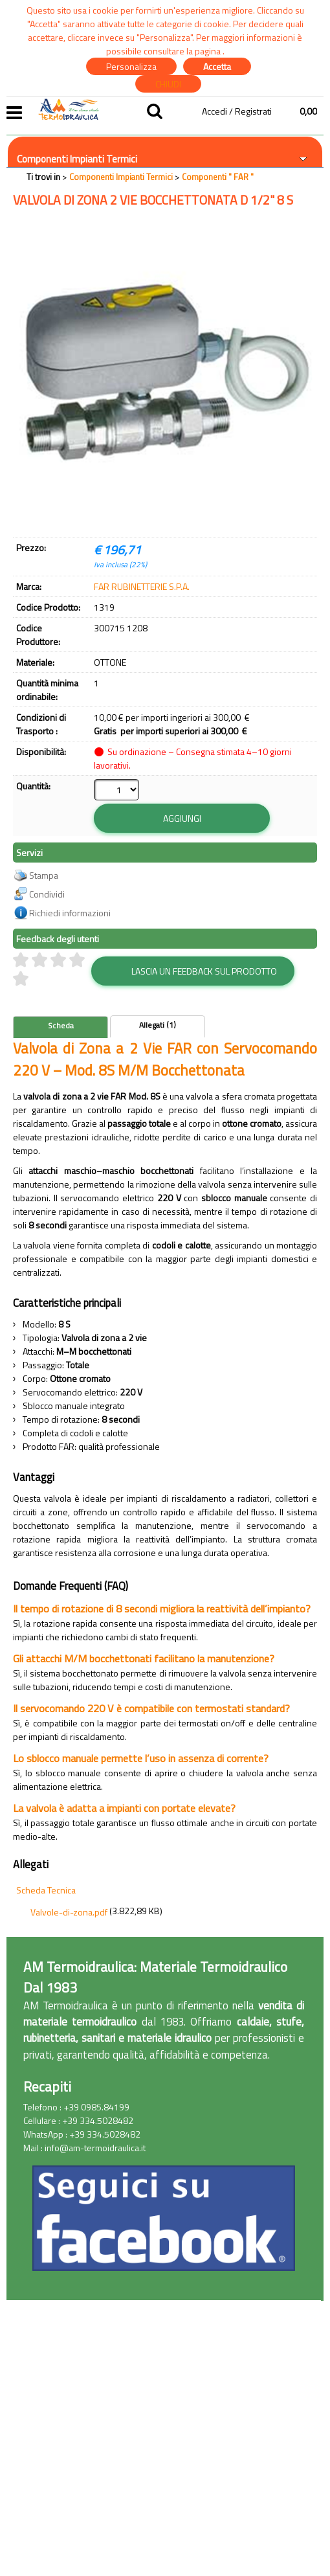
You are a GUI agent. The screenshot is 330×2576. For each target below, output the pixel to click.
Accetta (217, 66)
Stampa (43, 876)
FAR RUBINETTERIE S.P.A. (142, 586)
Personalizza (131, 66)
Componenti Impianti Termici (77, 159)
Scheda (61, 1026)
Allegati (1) (157, 1026)
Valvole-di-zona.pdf (68, 1912)
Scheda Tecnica (46, 1890)
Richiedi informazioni (70, 913)
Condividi (47, 894)
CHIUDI (168, 84)
